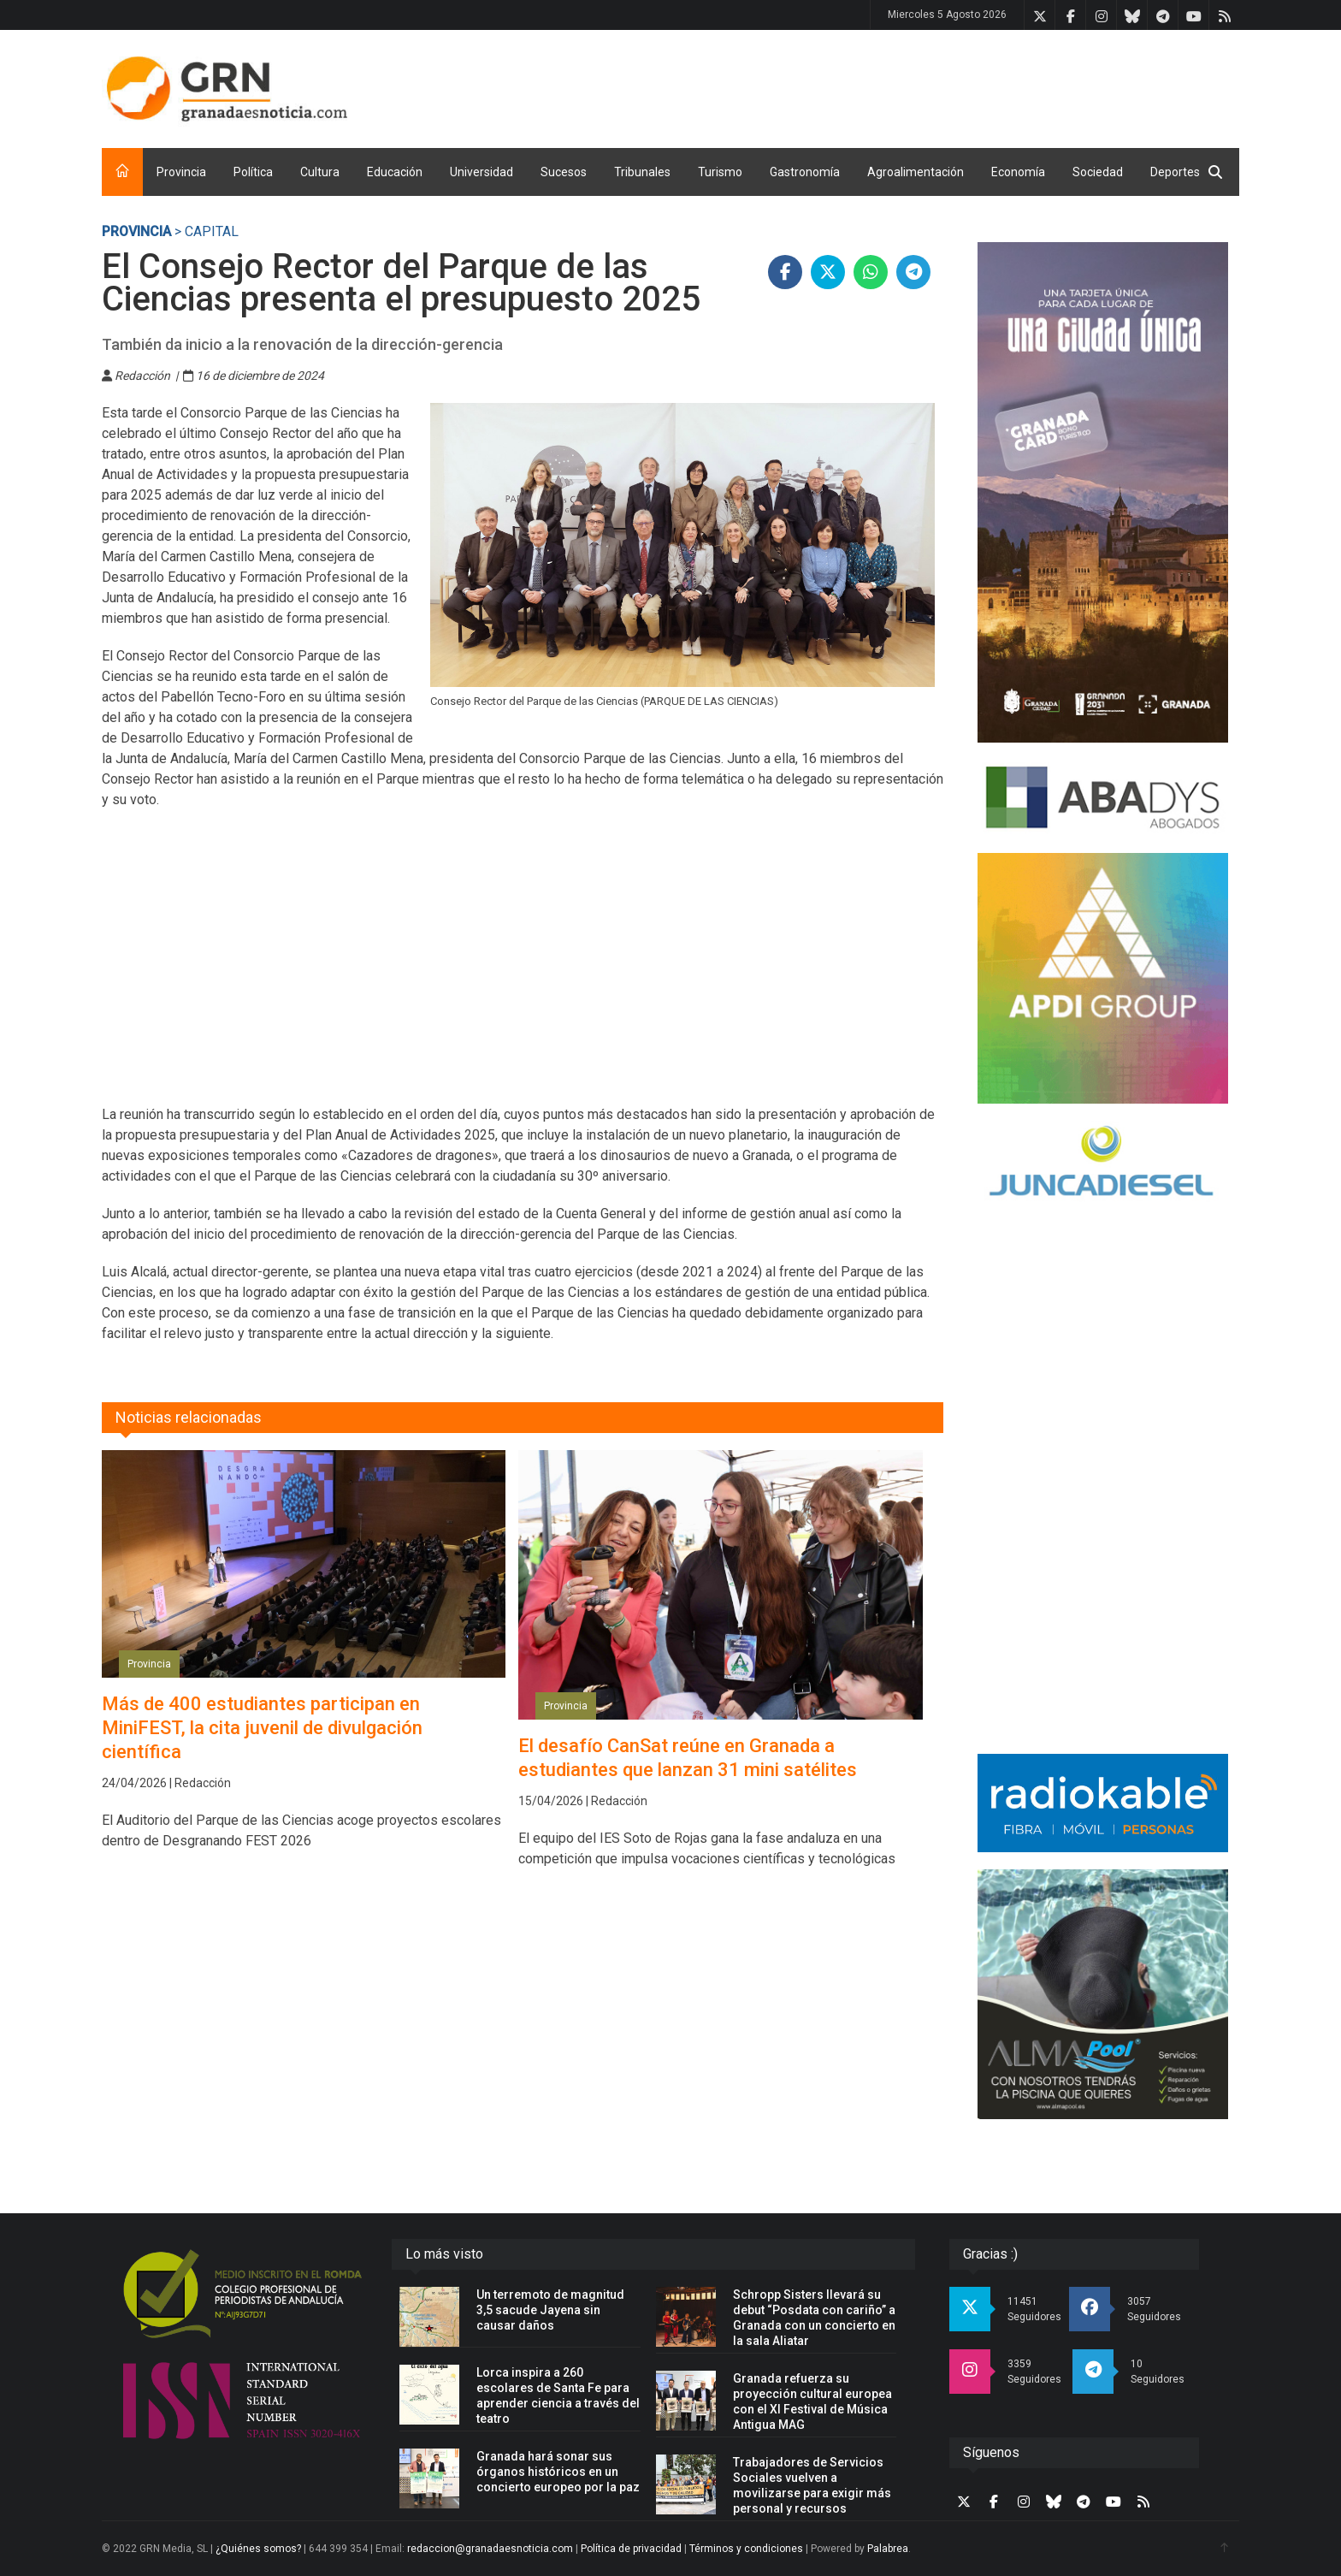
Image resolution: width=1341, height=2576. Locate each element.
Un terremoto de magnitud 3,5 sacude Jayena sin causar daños (550, 2310)
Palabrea (887, 2549)
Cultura (320, 172)
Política (253, 172)
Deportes (1175, 172)
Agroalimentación (915, 172)
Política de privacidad (631, 2549)
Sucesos (564, 172)
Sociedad (1097, 172)
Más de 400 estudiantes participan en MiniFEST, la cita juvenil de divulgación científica (262, 1727)
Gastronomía (805, 172)
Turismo (720, 172)
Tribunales (642, 172)
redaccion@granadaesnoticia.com (490, 2549)
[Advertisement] (928, 85)
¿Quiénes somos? (258, 2549)
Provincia (181, 172)
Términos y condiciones (746, 2549)
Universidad (481, 172)
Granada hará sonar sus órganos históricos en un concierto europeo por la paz (558, 2471)
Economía (1018, 172)
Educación (394, 172)
